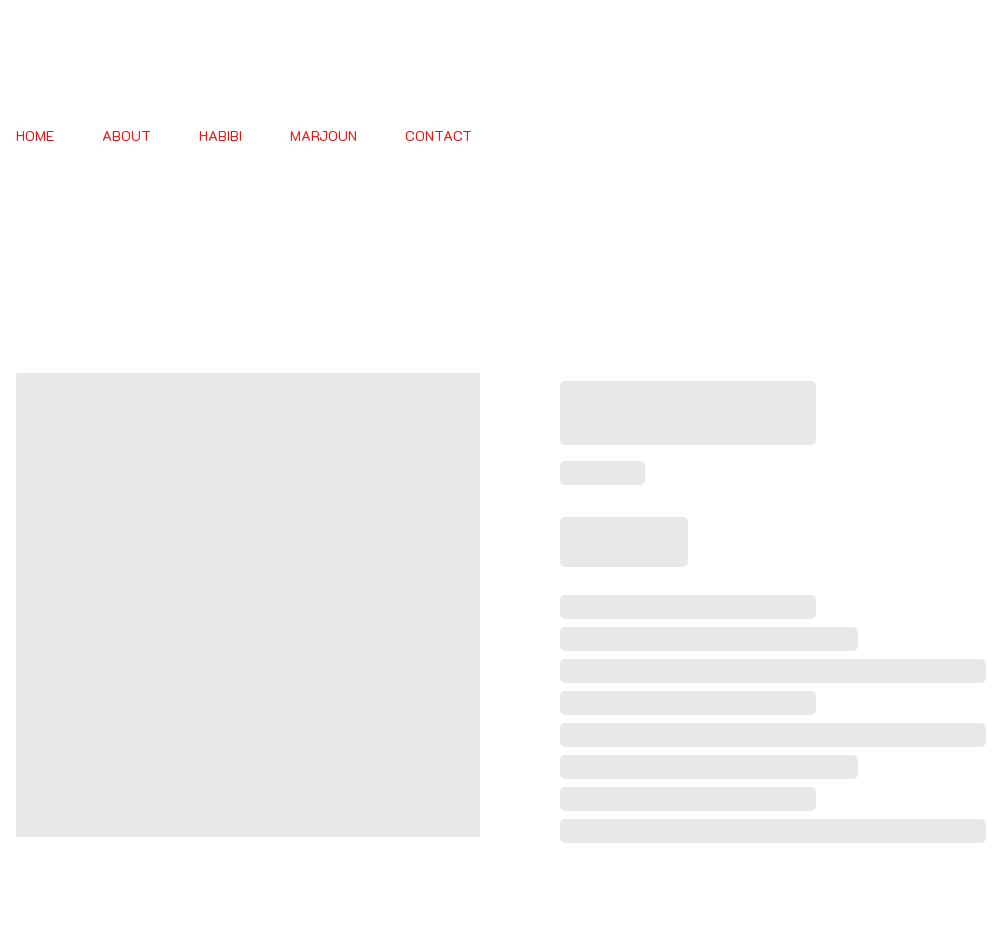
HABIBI (220, 136)
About (126, 136)
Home (35, 136)
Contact (438, 136)
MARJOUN (323, 136)
